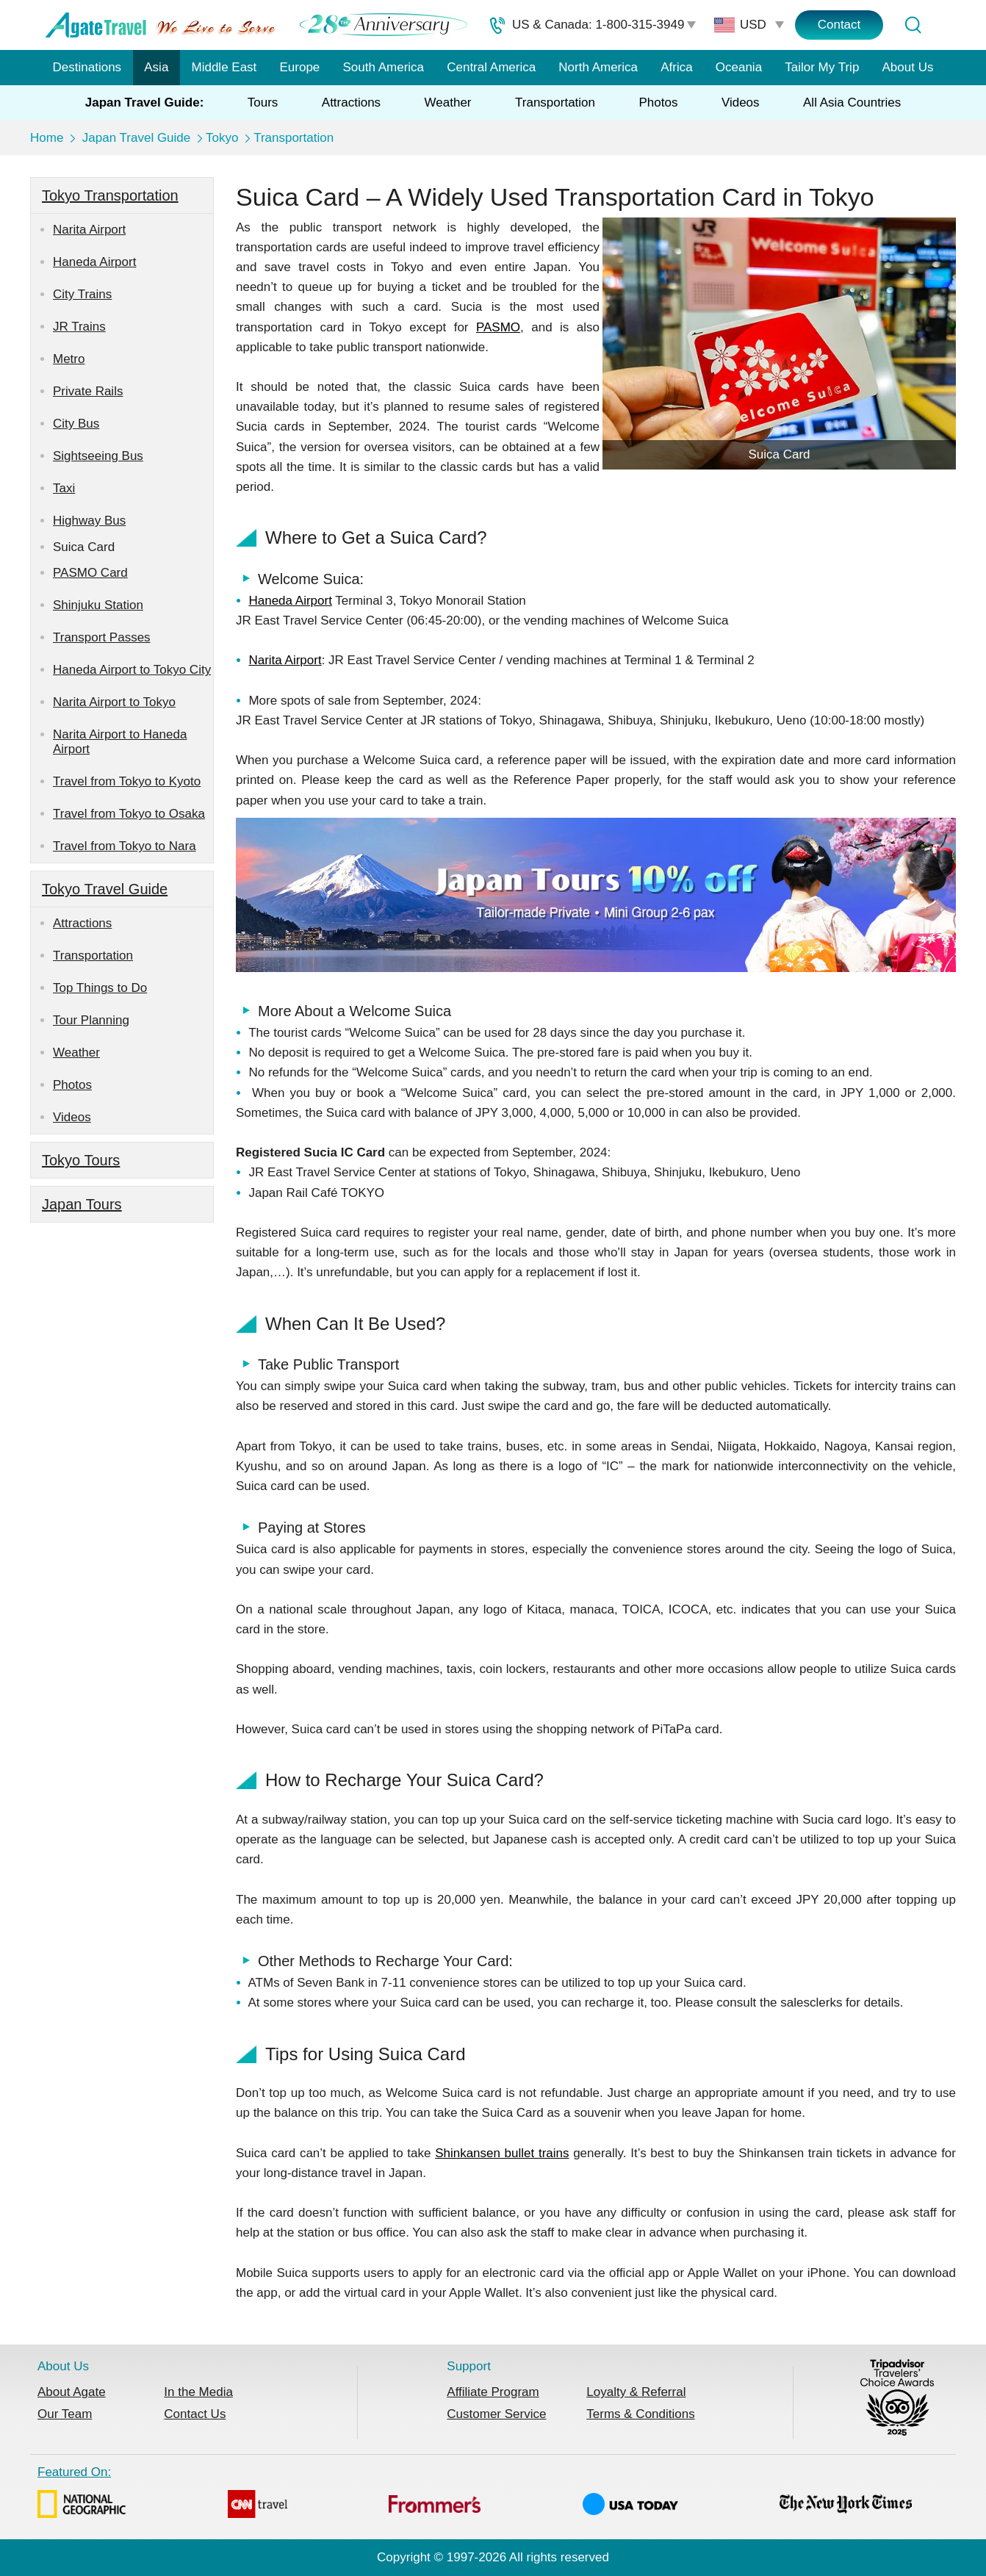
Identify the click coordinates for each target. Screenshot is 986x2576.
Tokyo (222, 138)
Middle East (224, 67)
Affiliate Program (493, 2392)
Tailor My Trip (822, 67)
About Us (908, 67)
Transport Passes (102, 637)
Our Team (64, 2414)
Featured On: (474, 2494)
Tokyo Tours (81, 1160)
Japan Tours (82, 1204)
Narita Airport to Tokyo (114, 702)
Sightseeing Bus (98, 456)
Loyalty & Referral (635, 2392)
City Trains (82, 294)
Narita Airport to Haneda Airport (120, 741)
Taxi (64, 488)
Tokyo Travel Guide (105, 889)
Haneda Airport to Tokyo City (132, 670)
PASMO (498, 327)
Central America (491, 67)
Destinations (87, 67)
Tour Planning (91, 1020)
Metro (68, 359)
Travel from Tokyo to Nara (124, 846)
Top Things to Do (100, 988)
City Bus (76, 424)
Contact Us (195, 2414)
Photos (657, 102)
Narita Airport (89, 230)
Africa (676, 67)
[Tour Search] (912, 25)
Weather (448, 102)
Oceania (739, 67)
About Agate (71, 2392)
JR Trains (79, 327)
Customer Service (496, 2414)
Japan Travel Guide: (144, 102)
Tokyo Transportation (110, 195)
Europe (300, 67)
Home (46, 138)
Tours (263, 102)
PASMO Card (90, 573)
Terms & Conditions (640, 2414)
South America (383, 67)
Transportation (555, 102)
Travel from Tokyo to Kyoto (127, 781)
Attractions (351, 102)
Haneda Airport (94, 262)
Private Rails (88, 391)
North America (598, 67)
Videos (740, 102)
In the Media (198, 2392)
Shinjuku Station (98, 605)
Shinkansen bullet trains (502, 2153)
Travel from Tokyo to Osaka (129, 814)
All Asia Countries (852, 102)
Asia (156, 67)
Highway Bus (89, 521)
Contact (839, 25)
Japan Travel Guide (136, 138)
